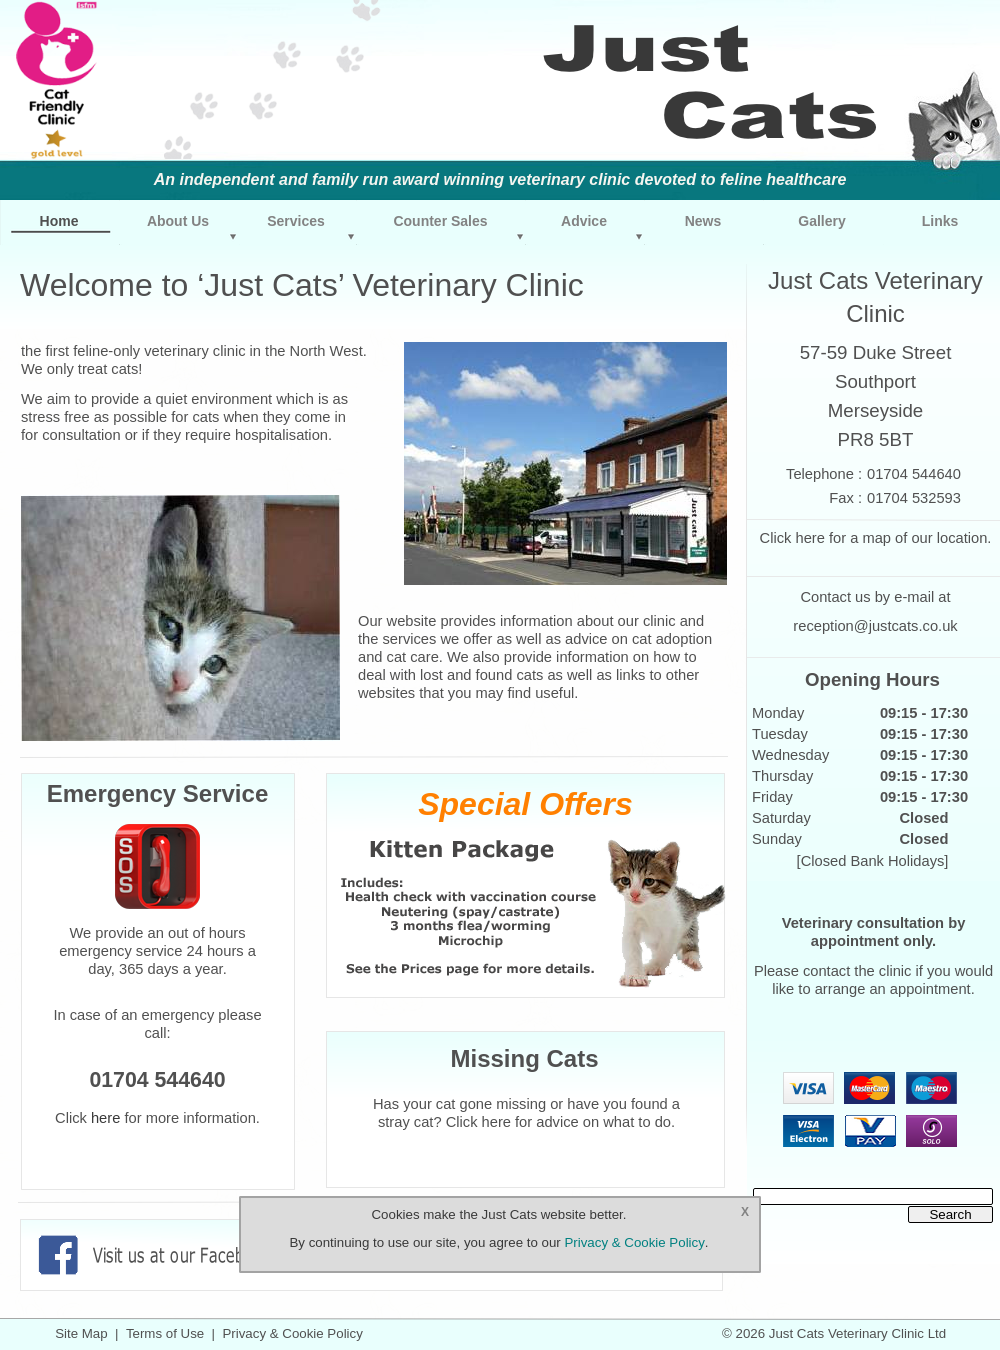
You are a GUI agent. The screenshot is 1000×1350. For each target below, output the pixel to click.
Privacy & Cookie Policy (292, 1333)
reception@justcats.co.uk (875, 626)
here (809, 538)
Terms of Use (165, 1333)
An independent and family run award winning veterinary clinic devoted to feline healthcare (500, 179)
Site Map (81, 1333)
